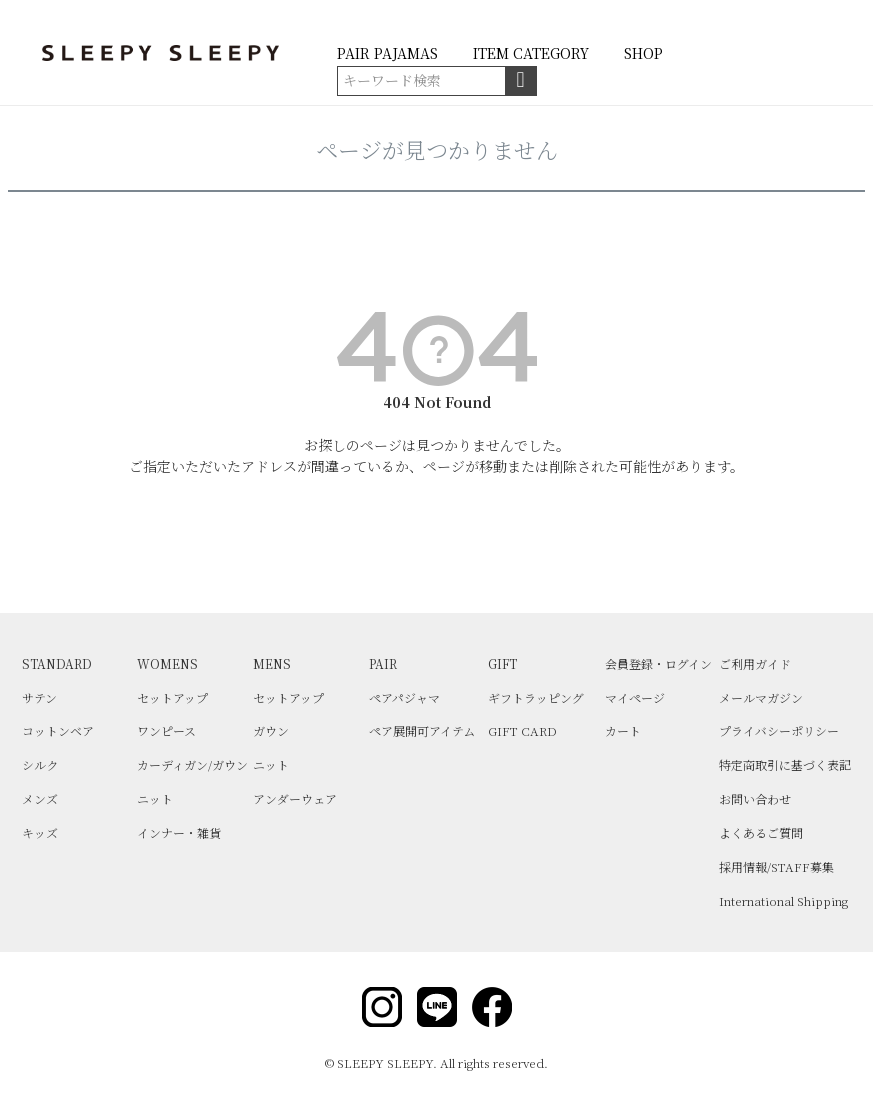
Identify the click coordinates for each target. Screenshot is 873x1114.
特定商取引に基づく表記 (785, 764)
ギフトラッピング (536, 697)
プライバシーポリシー (779, 730)
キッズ (40, 832)
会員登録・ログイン (658, 663)
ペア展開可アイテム (422, 730)
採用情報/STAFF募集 (776, 866)
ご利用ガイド (755, 663)
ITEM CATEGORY (531, 53)
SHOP (643, 53)
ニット (155, 798)
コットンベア (58, 730)
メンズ (40, 798)
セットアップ (172, 697)
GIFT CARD (522, 730)
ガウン (271, 730)
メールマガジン (761, 697)
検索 (520, 81)
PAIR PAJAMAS (387, 53)
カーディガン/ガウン (192, 764)
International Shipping (783, 900)
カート (623, 730)
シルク (40, 764)
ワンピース (166, 730)
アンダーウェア (295, 798)
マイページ (635, 697)
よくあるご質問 (761, 832)
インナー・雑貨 (179, 832)
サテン (39, 697)
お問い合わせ (755, 798)
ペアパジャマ (404, 697)
